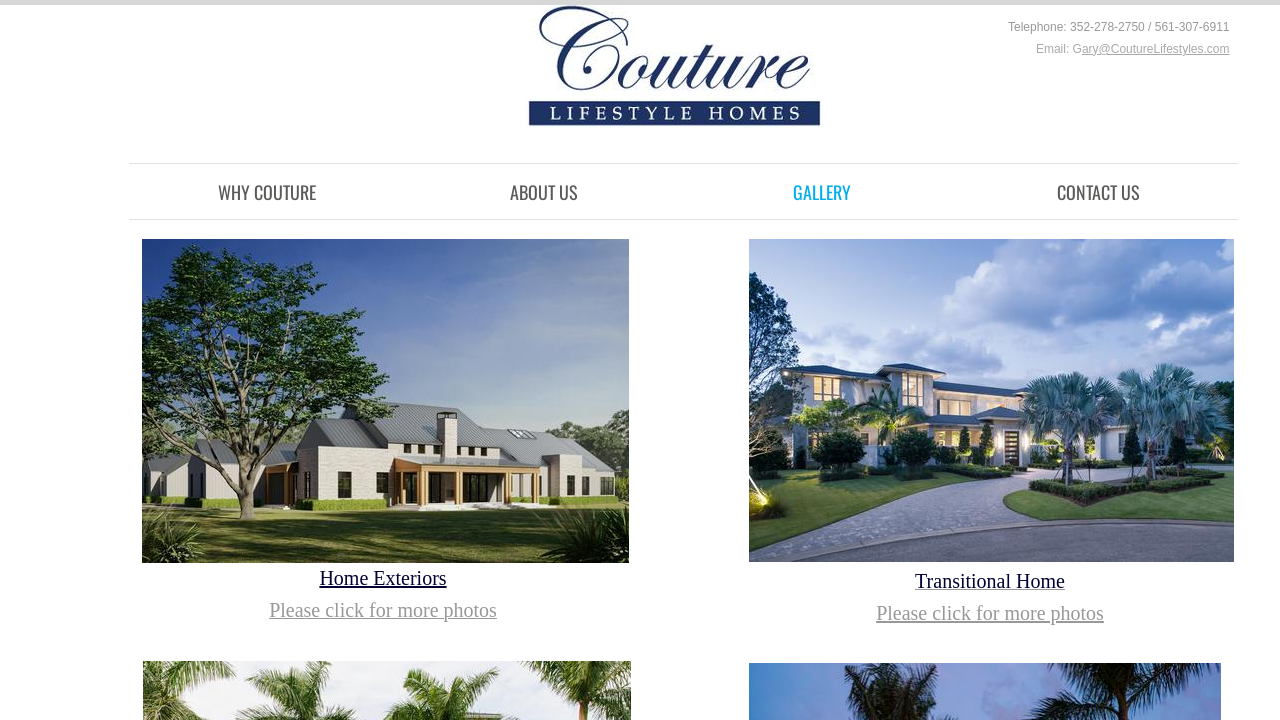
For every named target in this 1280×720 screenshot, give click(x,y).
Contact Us (1098, 192)
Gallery (822, 192)
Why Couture (267, 192)
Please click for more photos (990, 613)
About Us (544, 192)
